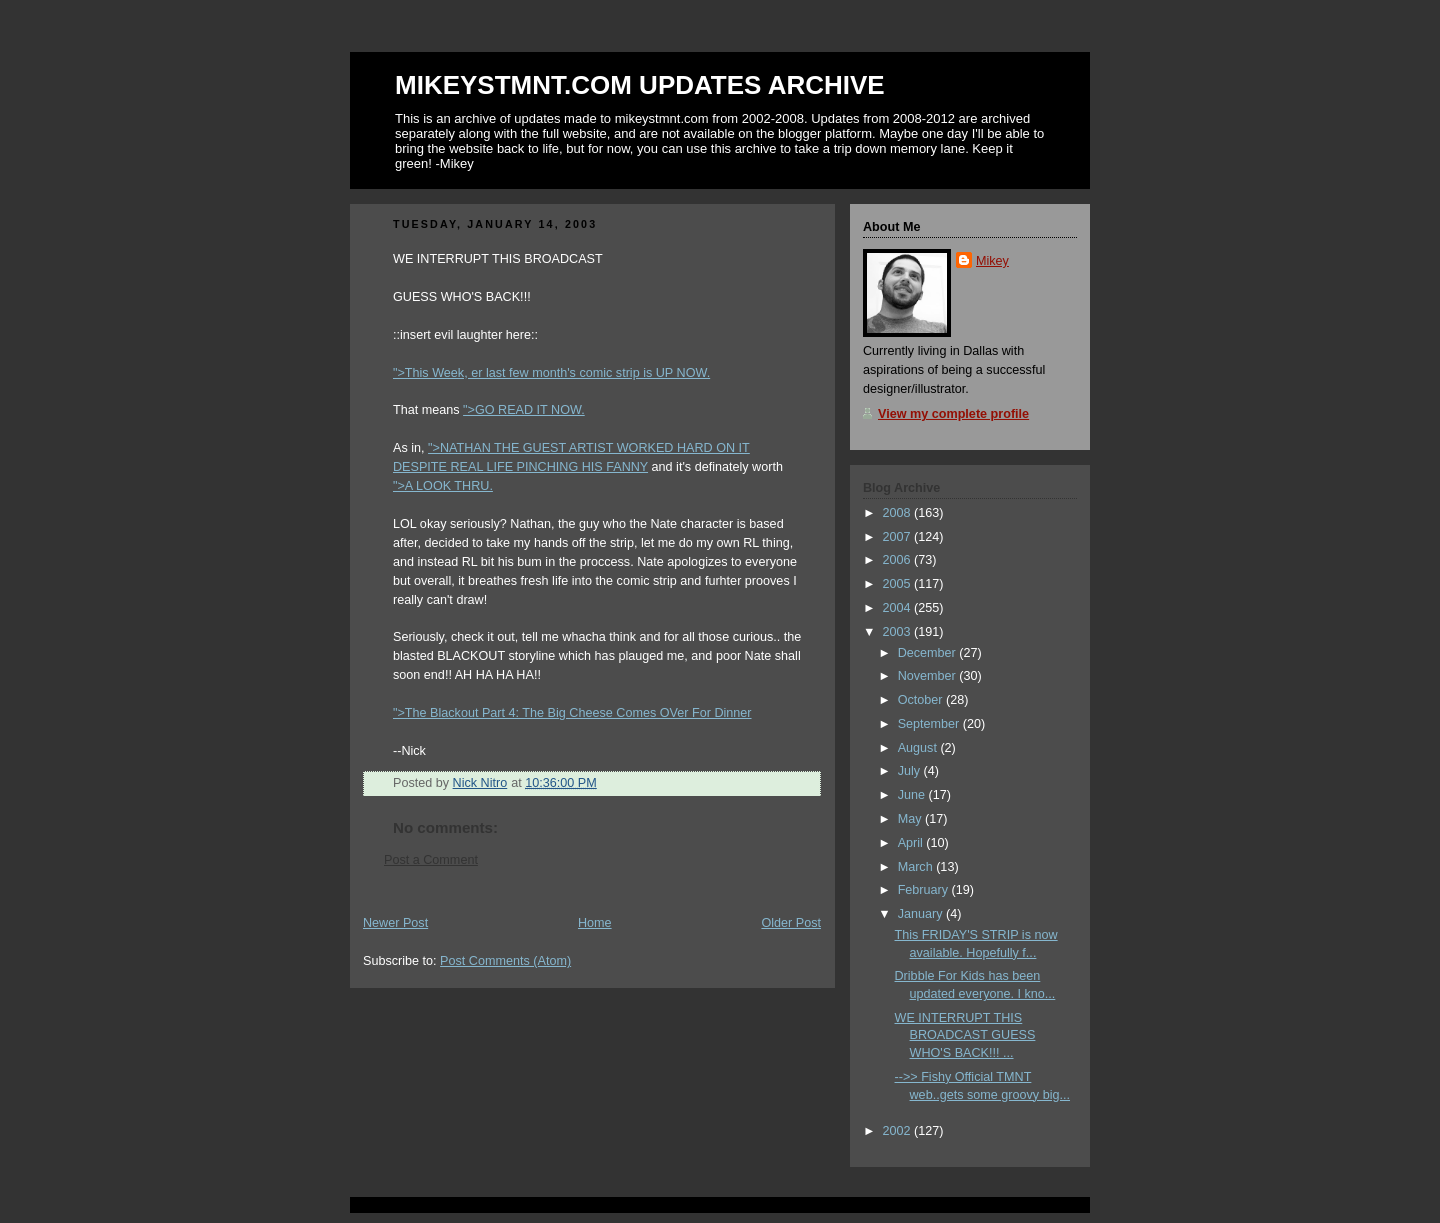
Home (595, 923)
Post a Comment (431, 860)
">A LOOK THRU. (443, 486)
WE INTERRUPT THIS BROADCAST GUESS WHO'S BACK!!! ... (965, 1035)
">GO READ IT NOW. (524, 410)
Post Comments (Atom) (505, 961)
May (911, 819)
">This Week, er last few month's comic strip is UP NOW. (551, 373)
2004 (899, 608)
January (922, 914)
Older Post (791, 923)
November (929, 676)
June (913, 795)
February (925, 890)
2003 (899, 632)
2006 (899, 560)
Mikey (992, 261)
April (912, 843)
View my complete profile (953, 414)
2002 (899, 1131)
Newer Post (395, 923)
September (930, 724)
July (911, 771)
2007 (899, 537)
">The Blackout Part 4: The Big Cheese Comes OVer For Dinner (572, 713)
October (922, 700)
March (917, 867)
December (929, 653)
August (919, 748)
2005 (899, 584)
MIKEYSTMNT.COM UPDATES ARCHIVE (640, 85)
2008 (899, 513)
